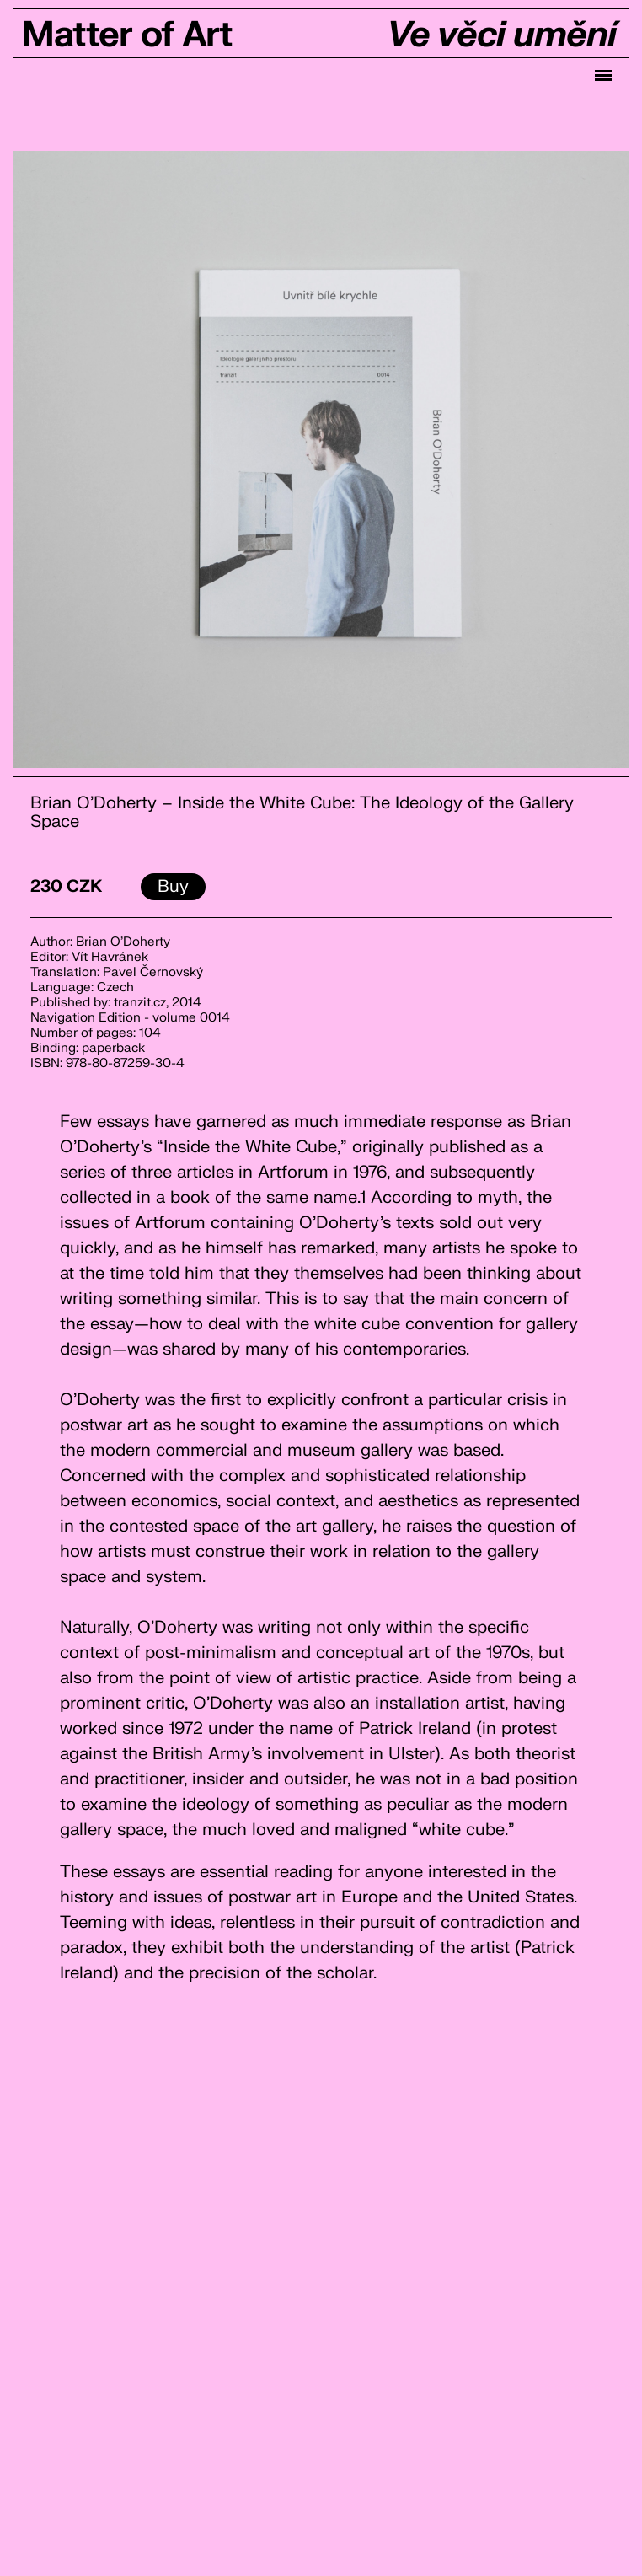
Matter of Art (127, 35)
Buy (173, 886)
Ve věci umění (501, 35)
